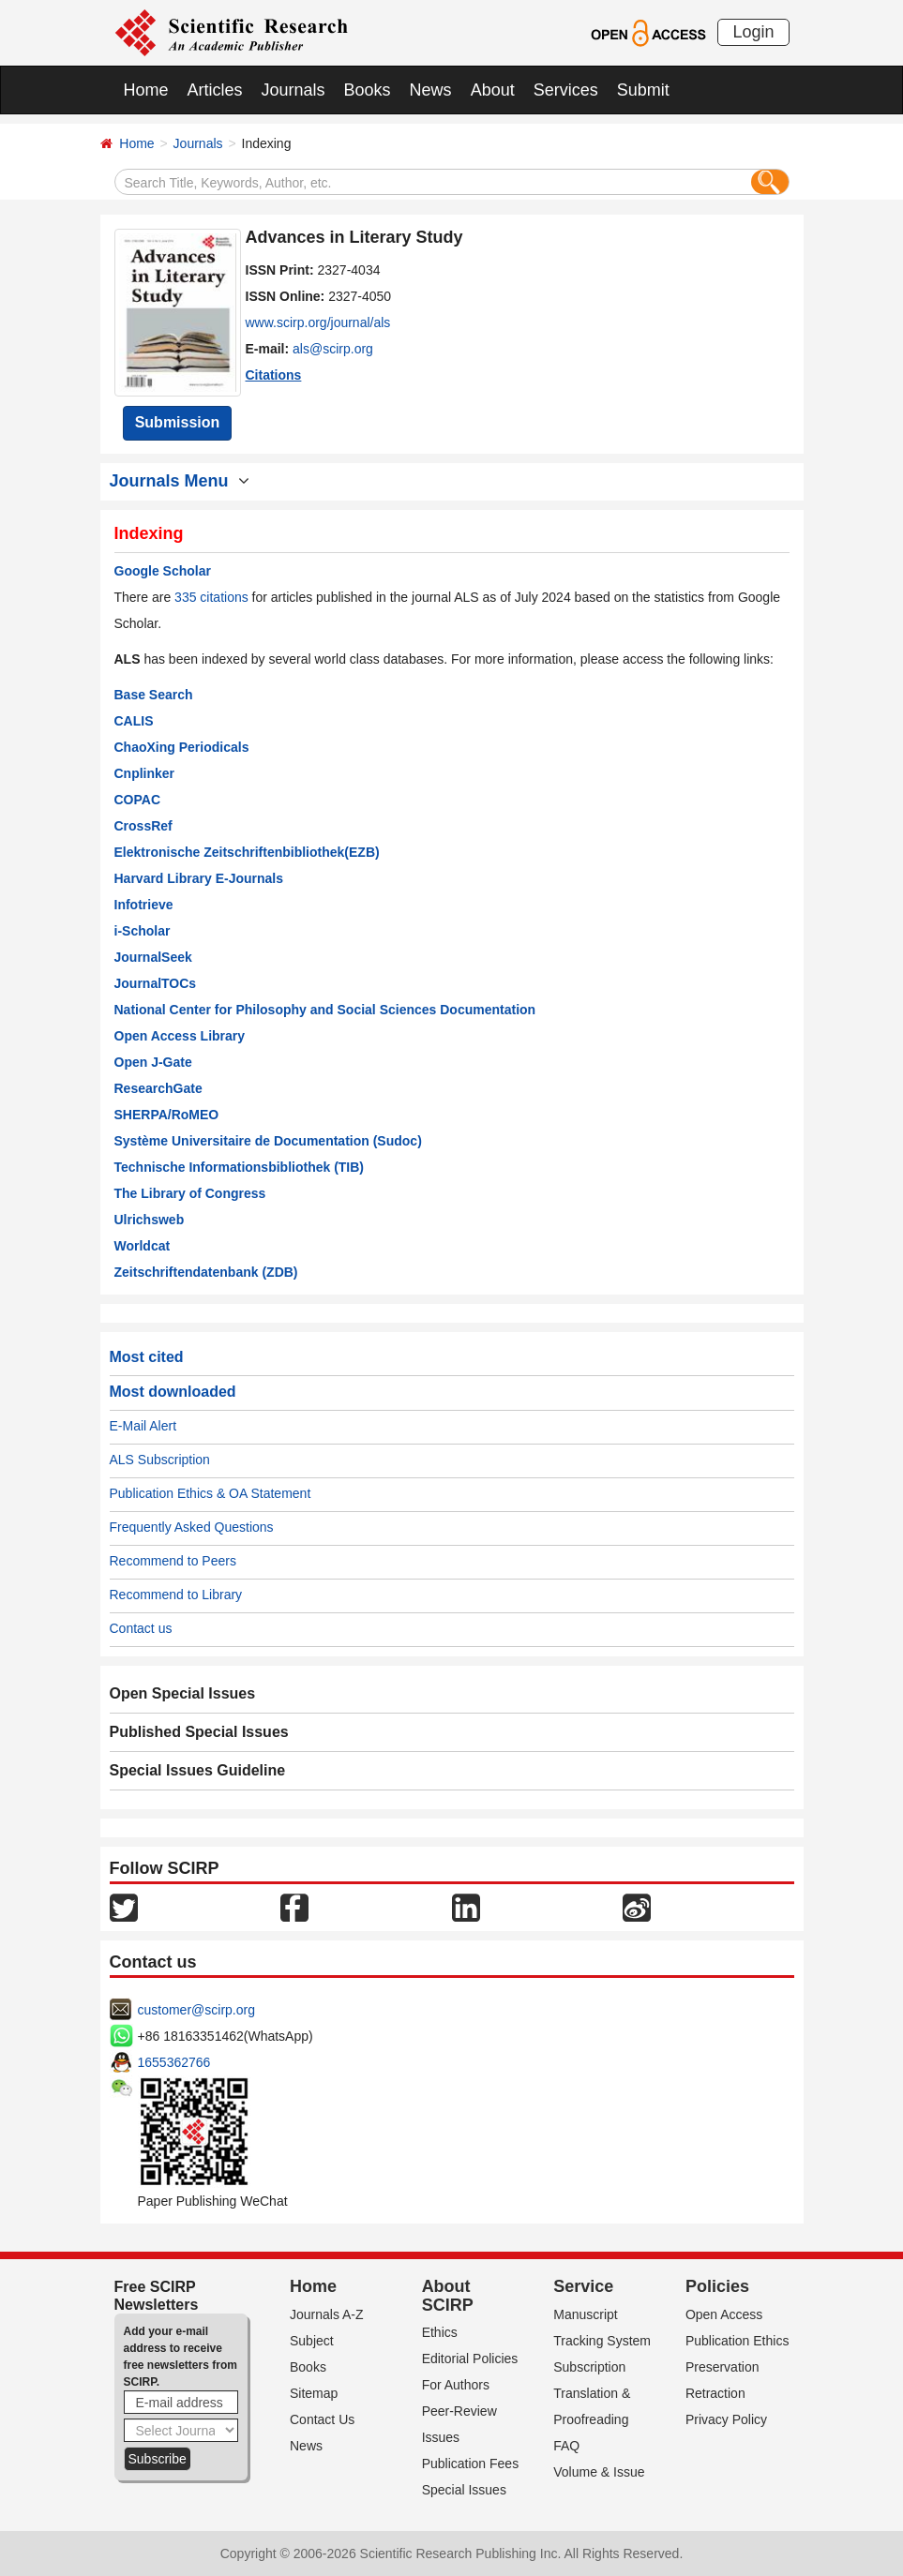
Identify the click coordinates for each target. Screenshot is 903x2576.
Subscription (589, 2366)
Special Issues (464, 2489)
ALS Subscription (160, 1459)
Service (583, 2286)
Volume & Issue (598, 2471)
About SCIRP (448, 2295)
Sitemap (314, 2393)
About (493, 90)
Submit (643, 90)
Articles (215, 90)
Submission (177, 422)
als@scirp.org (333, 348)
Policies (717, 2286)
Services (566, 90)
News (431, 90)
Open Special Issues (183, 1693)
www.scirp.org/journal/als (318, 322)
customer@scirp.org (196, 2009)
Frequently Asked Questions (192, 1527)
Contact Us (322, 2419)
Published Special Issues (199, 1732)
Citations (274, 374)
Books (367, 90)
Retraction (715, 2393)
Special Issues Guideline (198, 1770)
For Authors (455, 2384)
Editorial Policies (470, 2358)
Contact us (141, 1628)
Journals (293, 90)
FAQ (566, 2445)
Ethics (440, 2332)
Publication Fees (470, 2463)
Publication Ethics (737, 2340)
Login (753, 31)
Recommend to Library (176, 1594)
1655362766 (174, 2062)
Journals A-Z (327, 2314)
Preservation (722, 2366)
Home (146, 90)
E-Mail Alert (143, 1425)
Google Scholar (162, 570)
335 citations (211, 597)
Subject (312, 2340)
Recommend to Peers (173, 1560)
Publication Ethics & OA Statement (210, 1493)
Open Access (724, 2314)
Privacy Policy (726, 2419)
